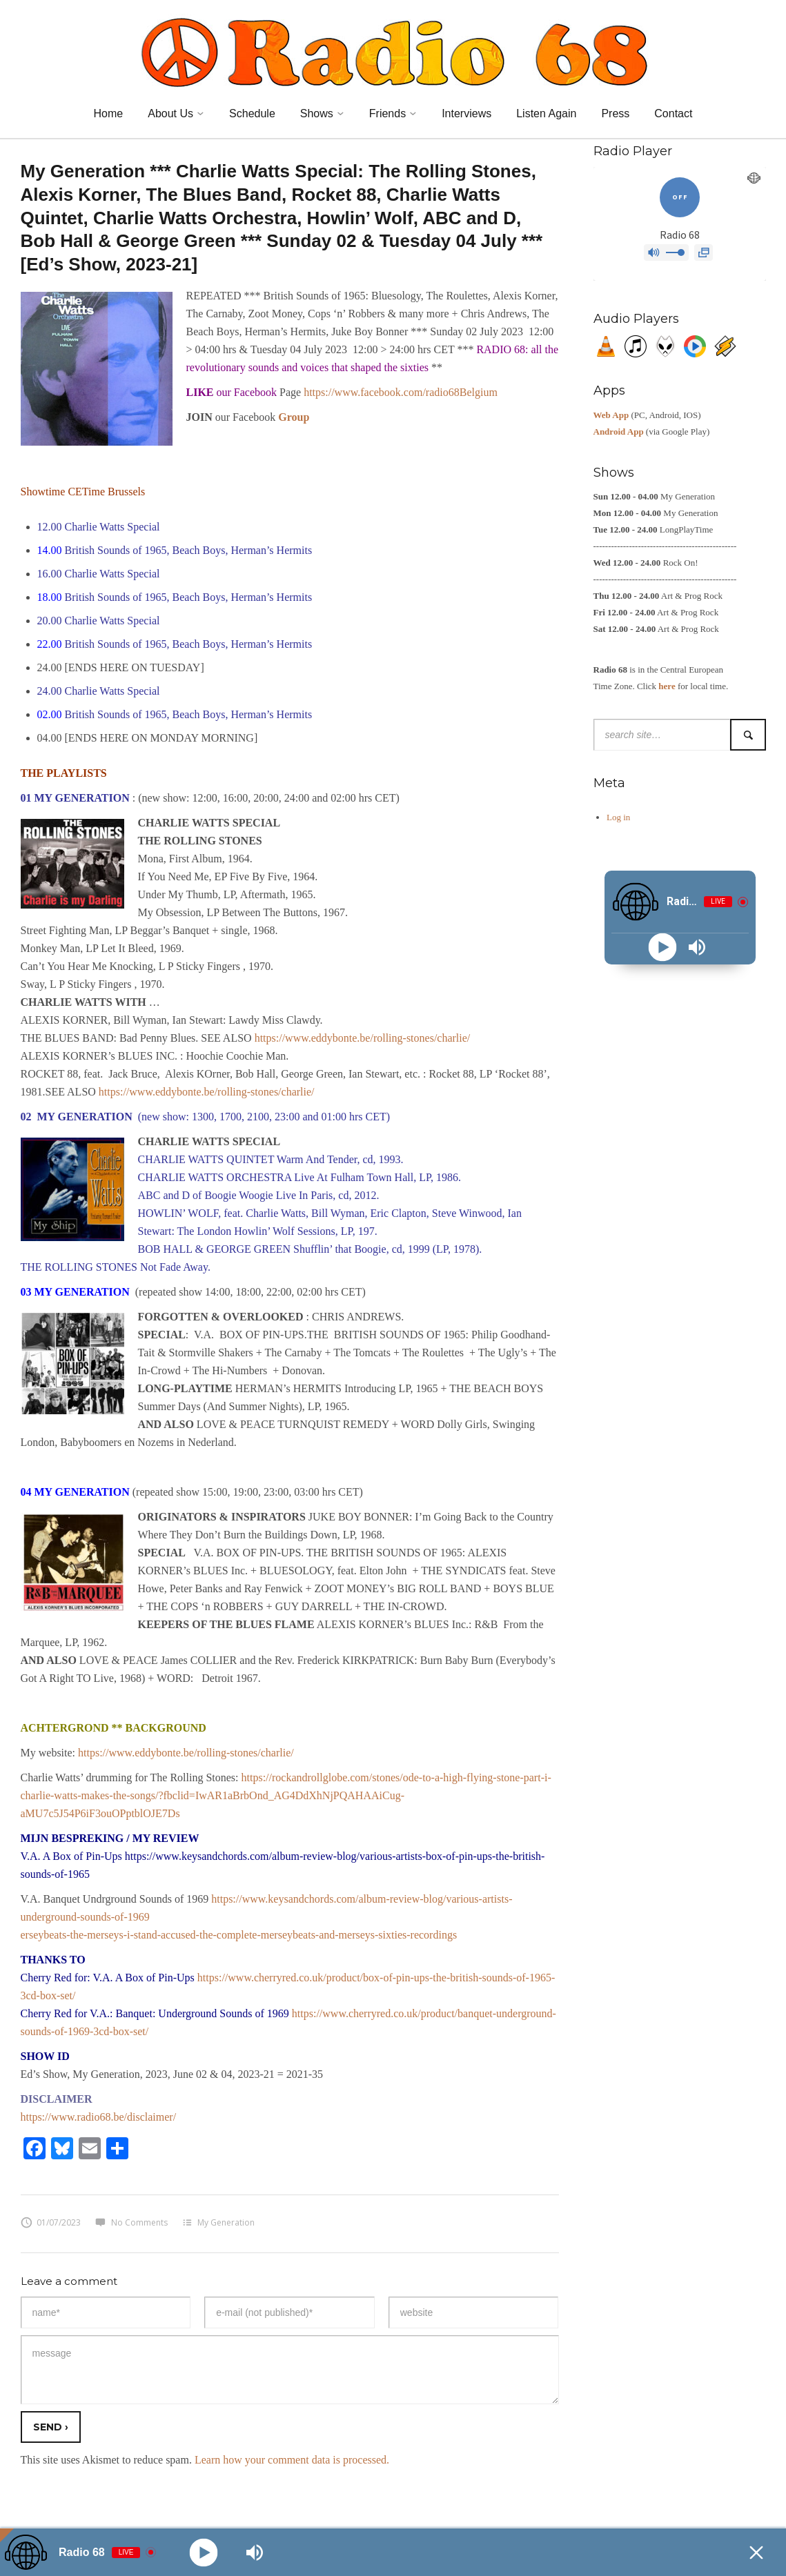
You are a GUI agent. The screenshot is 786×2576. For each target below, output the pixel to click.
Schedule (252, 113)
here (666, 686)
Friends (387, 113)
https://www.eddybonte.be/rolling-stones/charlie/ (363, 1038)
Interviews (466, 113)
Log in (618, 817)
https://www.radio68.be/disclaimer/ (99, 2117)
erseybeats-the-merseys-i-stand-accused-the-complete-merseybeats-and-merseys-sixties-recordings (239, 1935)
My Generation (226, 2222)
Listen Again (546, 113)
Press (615, 113)
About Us (170, 113)
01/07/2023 (51, 2222)
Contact (673, 113)
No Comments (131, 2222)
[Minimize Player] (756, 2552)
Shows (316, 113)
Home (109, 113)
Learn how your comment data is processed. (292, 2460)
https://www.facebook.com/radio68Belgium (401, 392)
